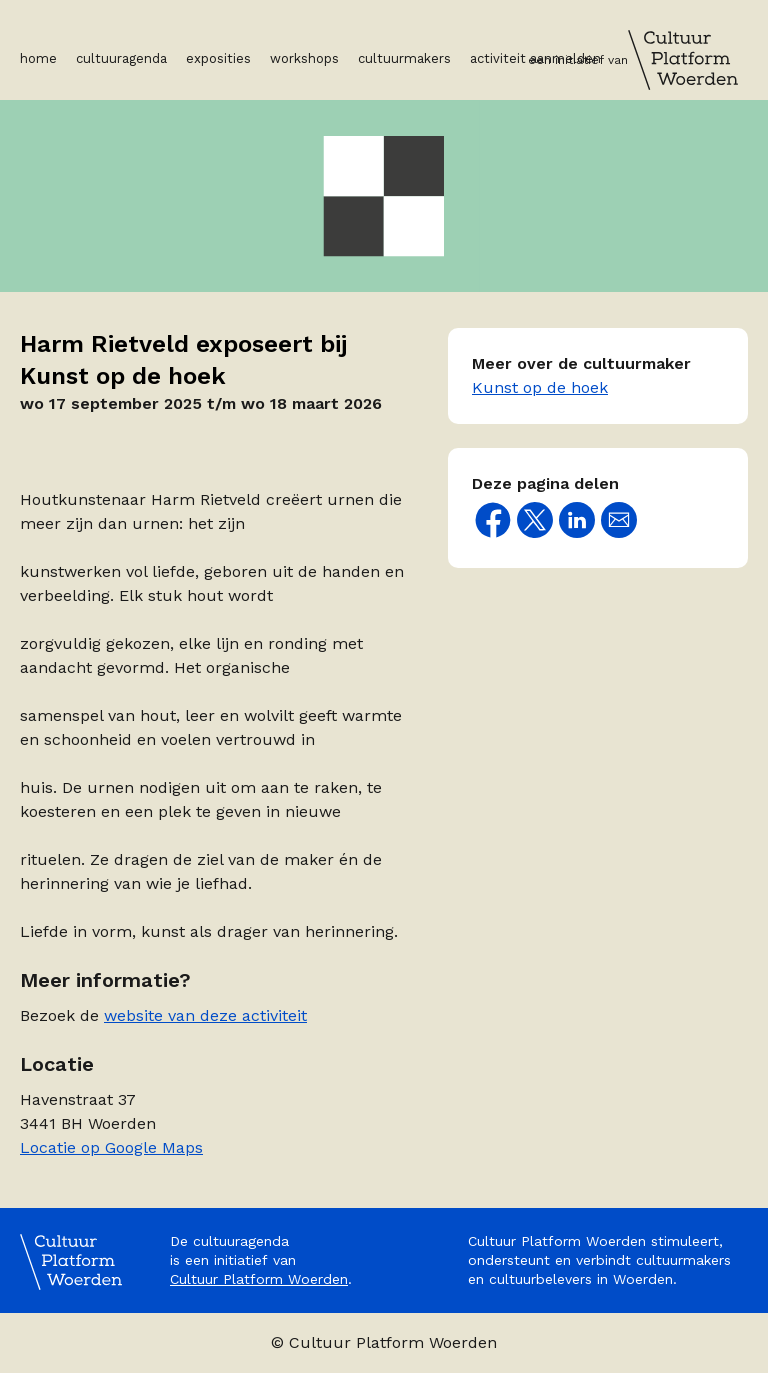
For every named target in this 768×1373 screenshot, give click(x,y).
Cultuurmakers (404, 58)
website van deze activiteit (205, 1015)
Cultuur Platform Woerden (259, 1279)
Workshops (304, 58)
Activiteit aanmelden (535, 58)
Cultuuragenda (121, 58)
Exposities (218, 58)
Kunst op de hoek (540, 387)
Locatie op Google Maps (111, 1147)
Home (38, 58)
